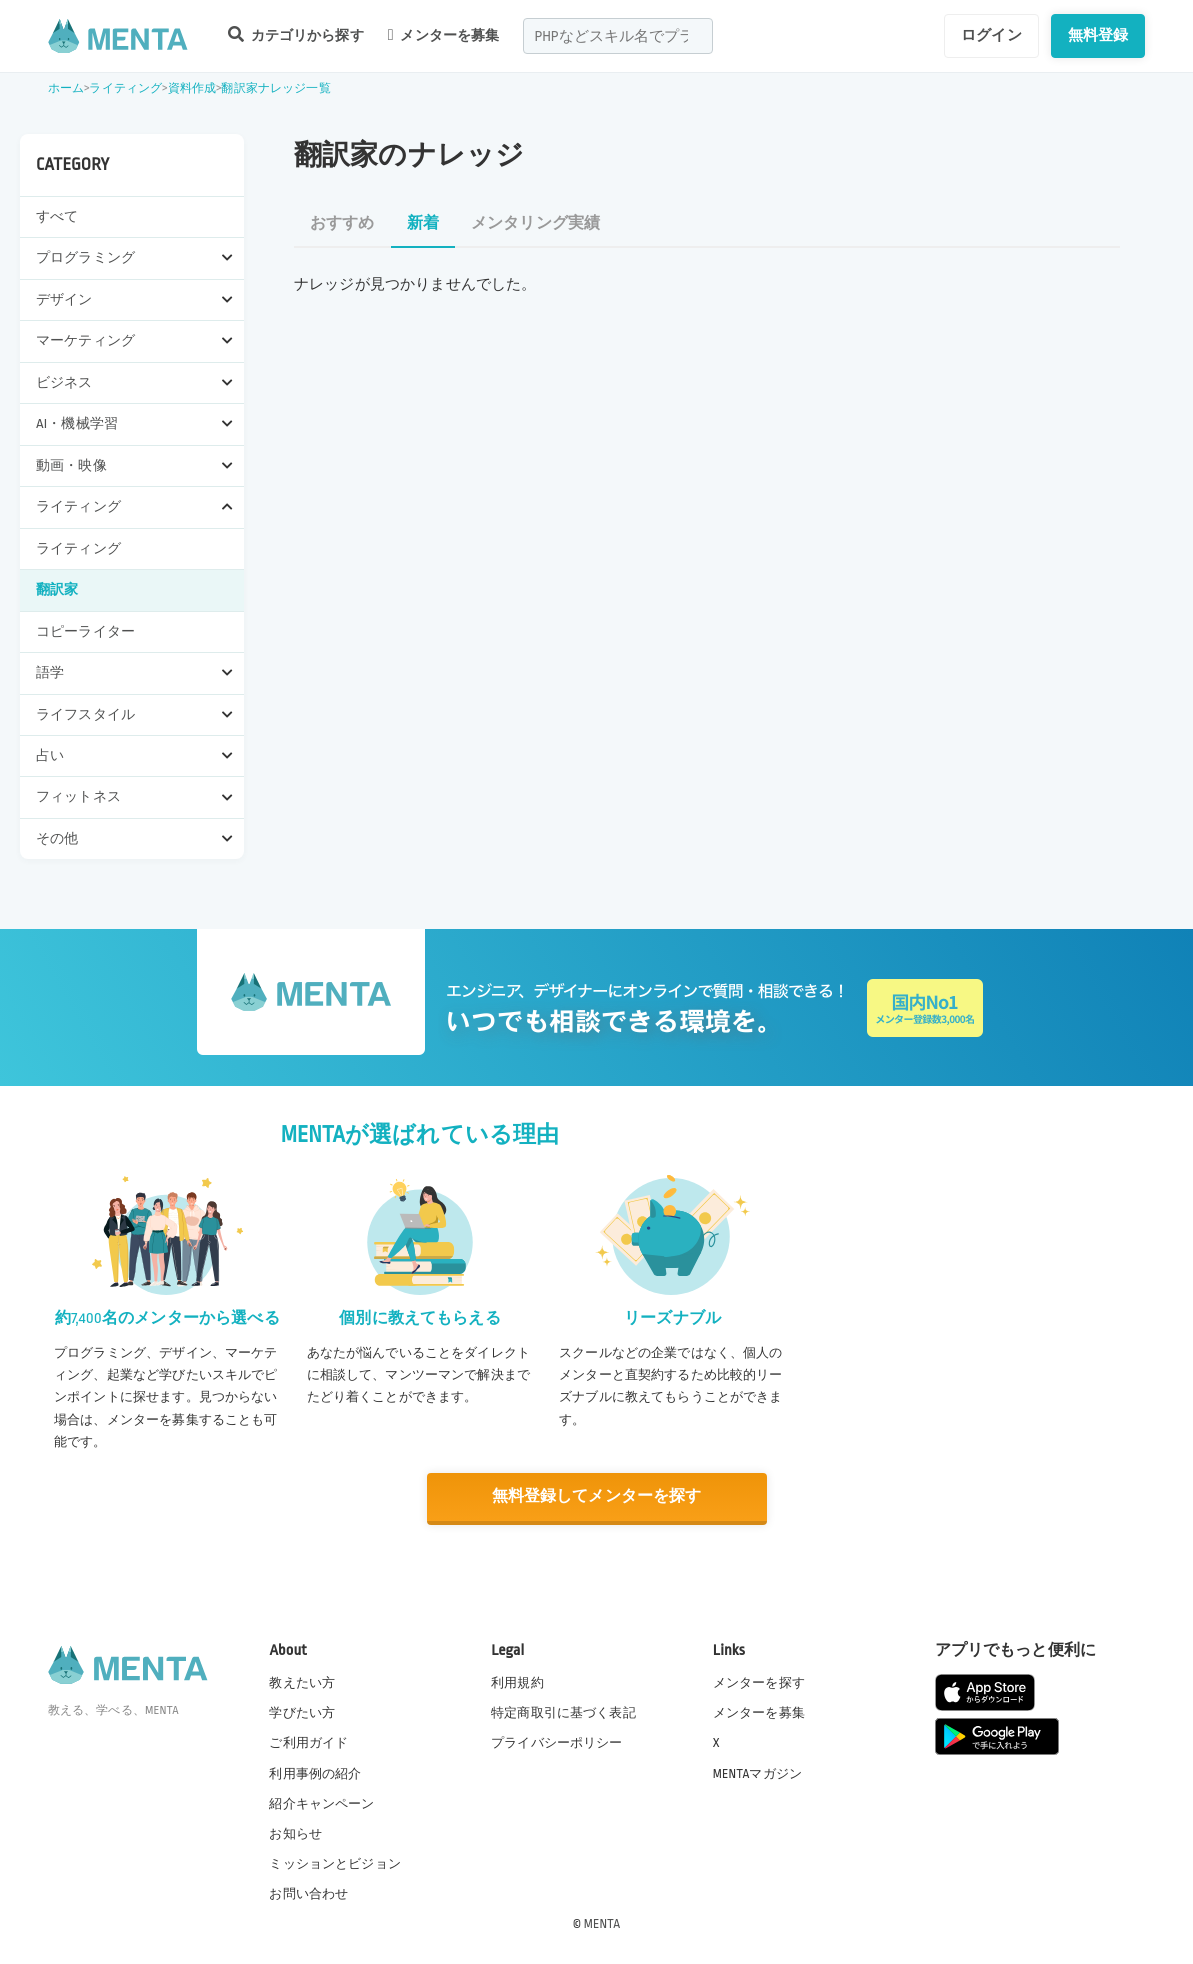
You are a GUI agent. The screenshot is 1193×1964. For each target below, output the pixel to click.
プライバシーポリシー (557, 1742)
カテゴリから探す (296, 34)
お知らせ (295, 1833)
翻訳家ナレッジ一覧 (275, 88)
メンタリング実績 (535, 223)
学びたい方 (302, 1712)
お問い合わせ (308, 1893)
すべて (57, 216)
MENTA (602, 1923)
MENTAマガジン (757, 1772)
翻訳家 (57, 589)
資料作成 (192, 88)
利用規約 (517, 1682)
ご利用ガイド (308, 1742)
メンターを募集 (444, 35)
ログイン (991, 35)
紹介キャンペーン (321, 1803)
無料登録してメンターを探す (597, 1496)
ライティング (125, 88)
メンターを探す (759, 1682)
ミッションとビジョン (335, 1863)
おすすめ (342, 223)
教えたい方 (302, 1682)
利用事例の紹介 (315, 1772)
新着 (423, 223)
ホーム (66, 88)
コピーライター (85, 631)
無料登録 (1098, 35)
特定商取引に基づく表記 (563, 1712)
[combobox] (618, 36)
